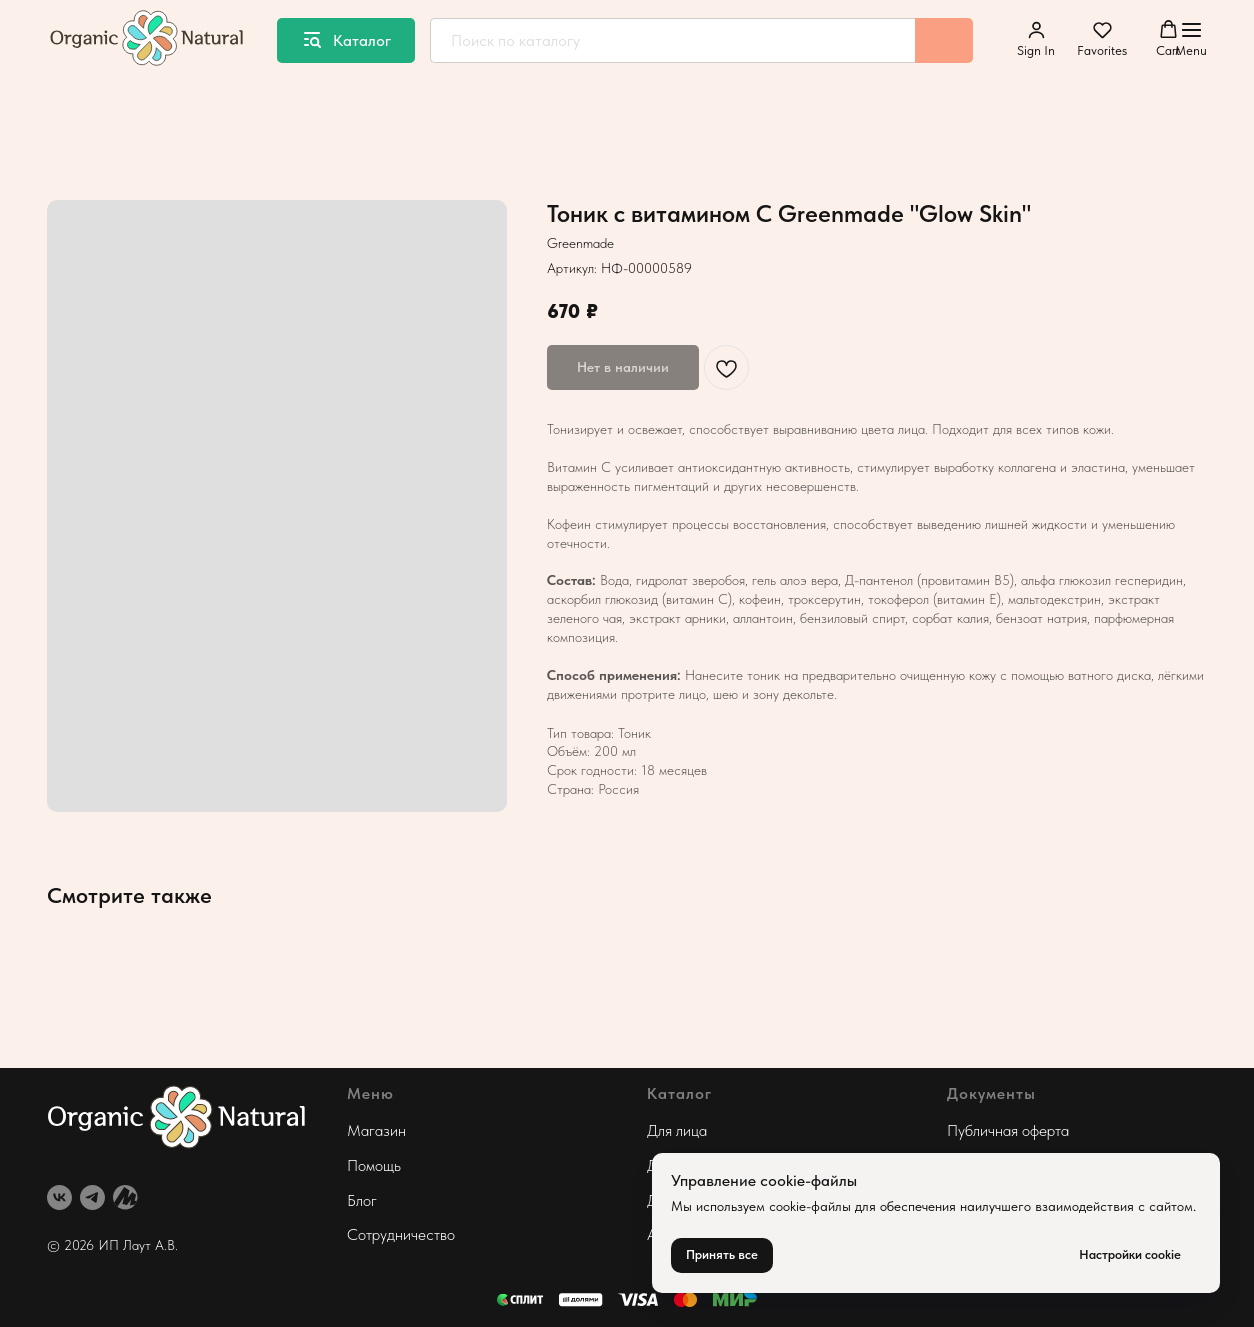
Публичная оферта (1008, 1130)
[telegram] (92, 1197)
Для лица (677, 1130)
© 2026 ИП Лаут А (105, 1245)
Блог (362, 1200)
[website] (125, 1197)
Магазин (376, 1130)
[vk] (59, 1197)
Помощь (374, 1165)
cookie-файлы (810, 1206)
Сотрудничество (401, 1234)
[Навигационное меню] (1191, 40)
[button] (1036, 39)
